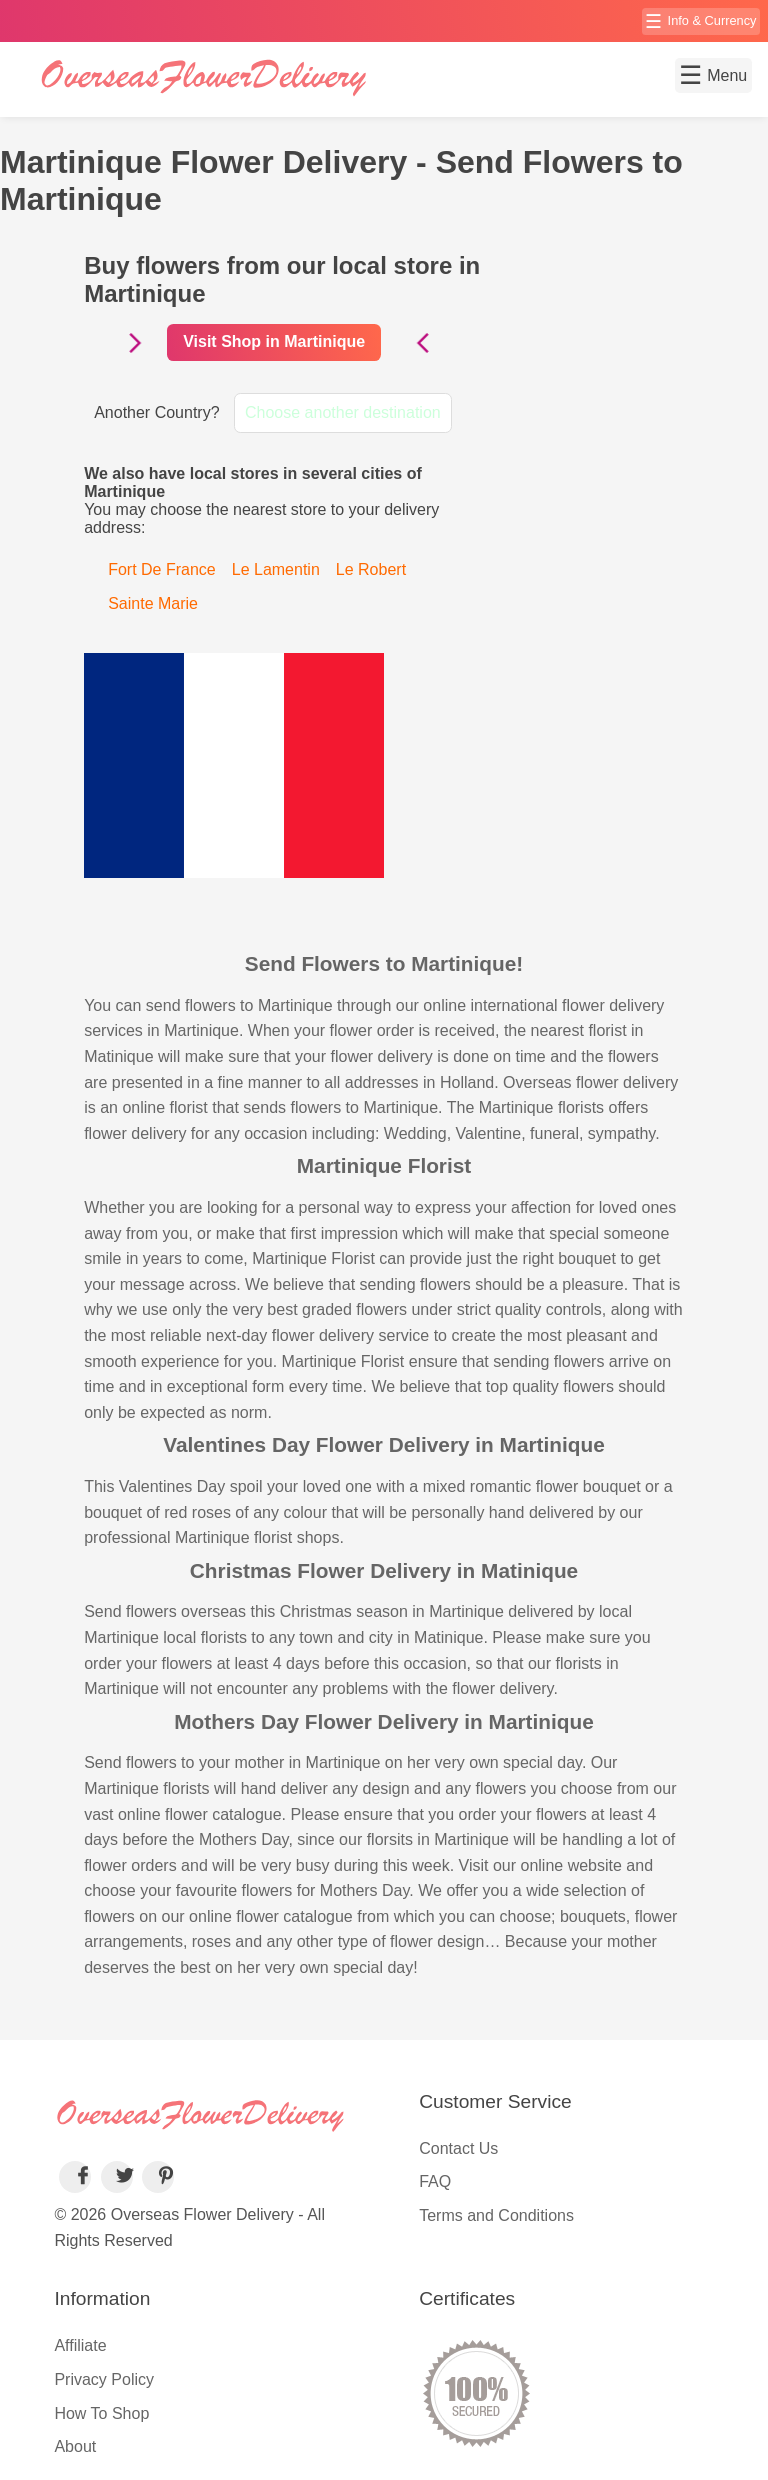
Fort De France (162, 569)
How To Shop (101, 2413)
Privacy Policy (104, 2379)
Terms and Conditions (496, 2215)
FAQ (435, 2181)
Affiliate (80, 2345)
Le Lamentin (276, 569)
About (75, 2446)
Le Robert (371, 569)
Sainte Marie (153, 603)
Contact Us (458, 2148)
